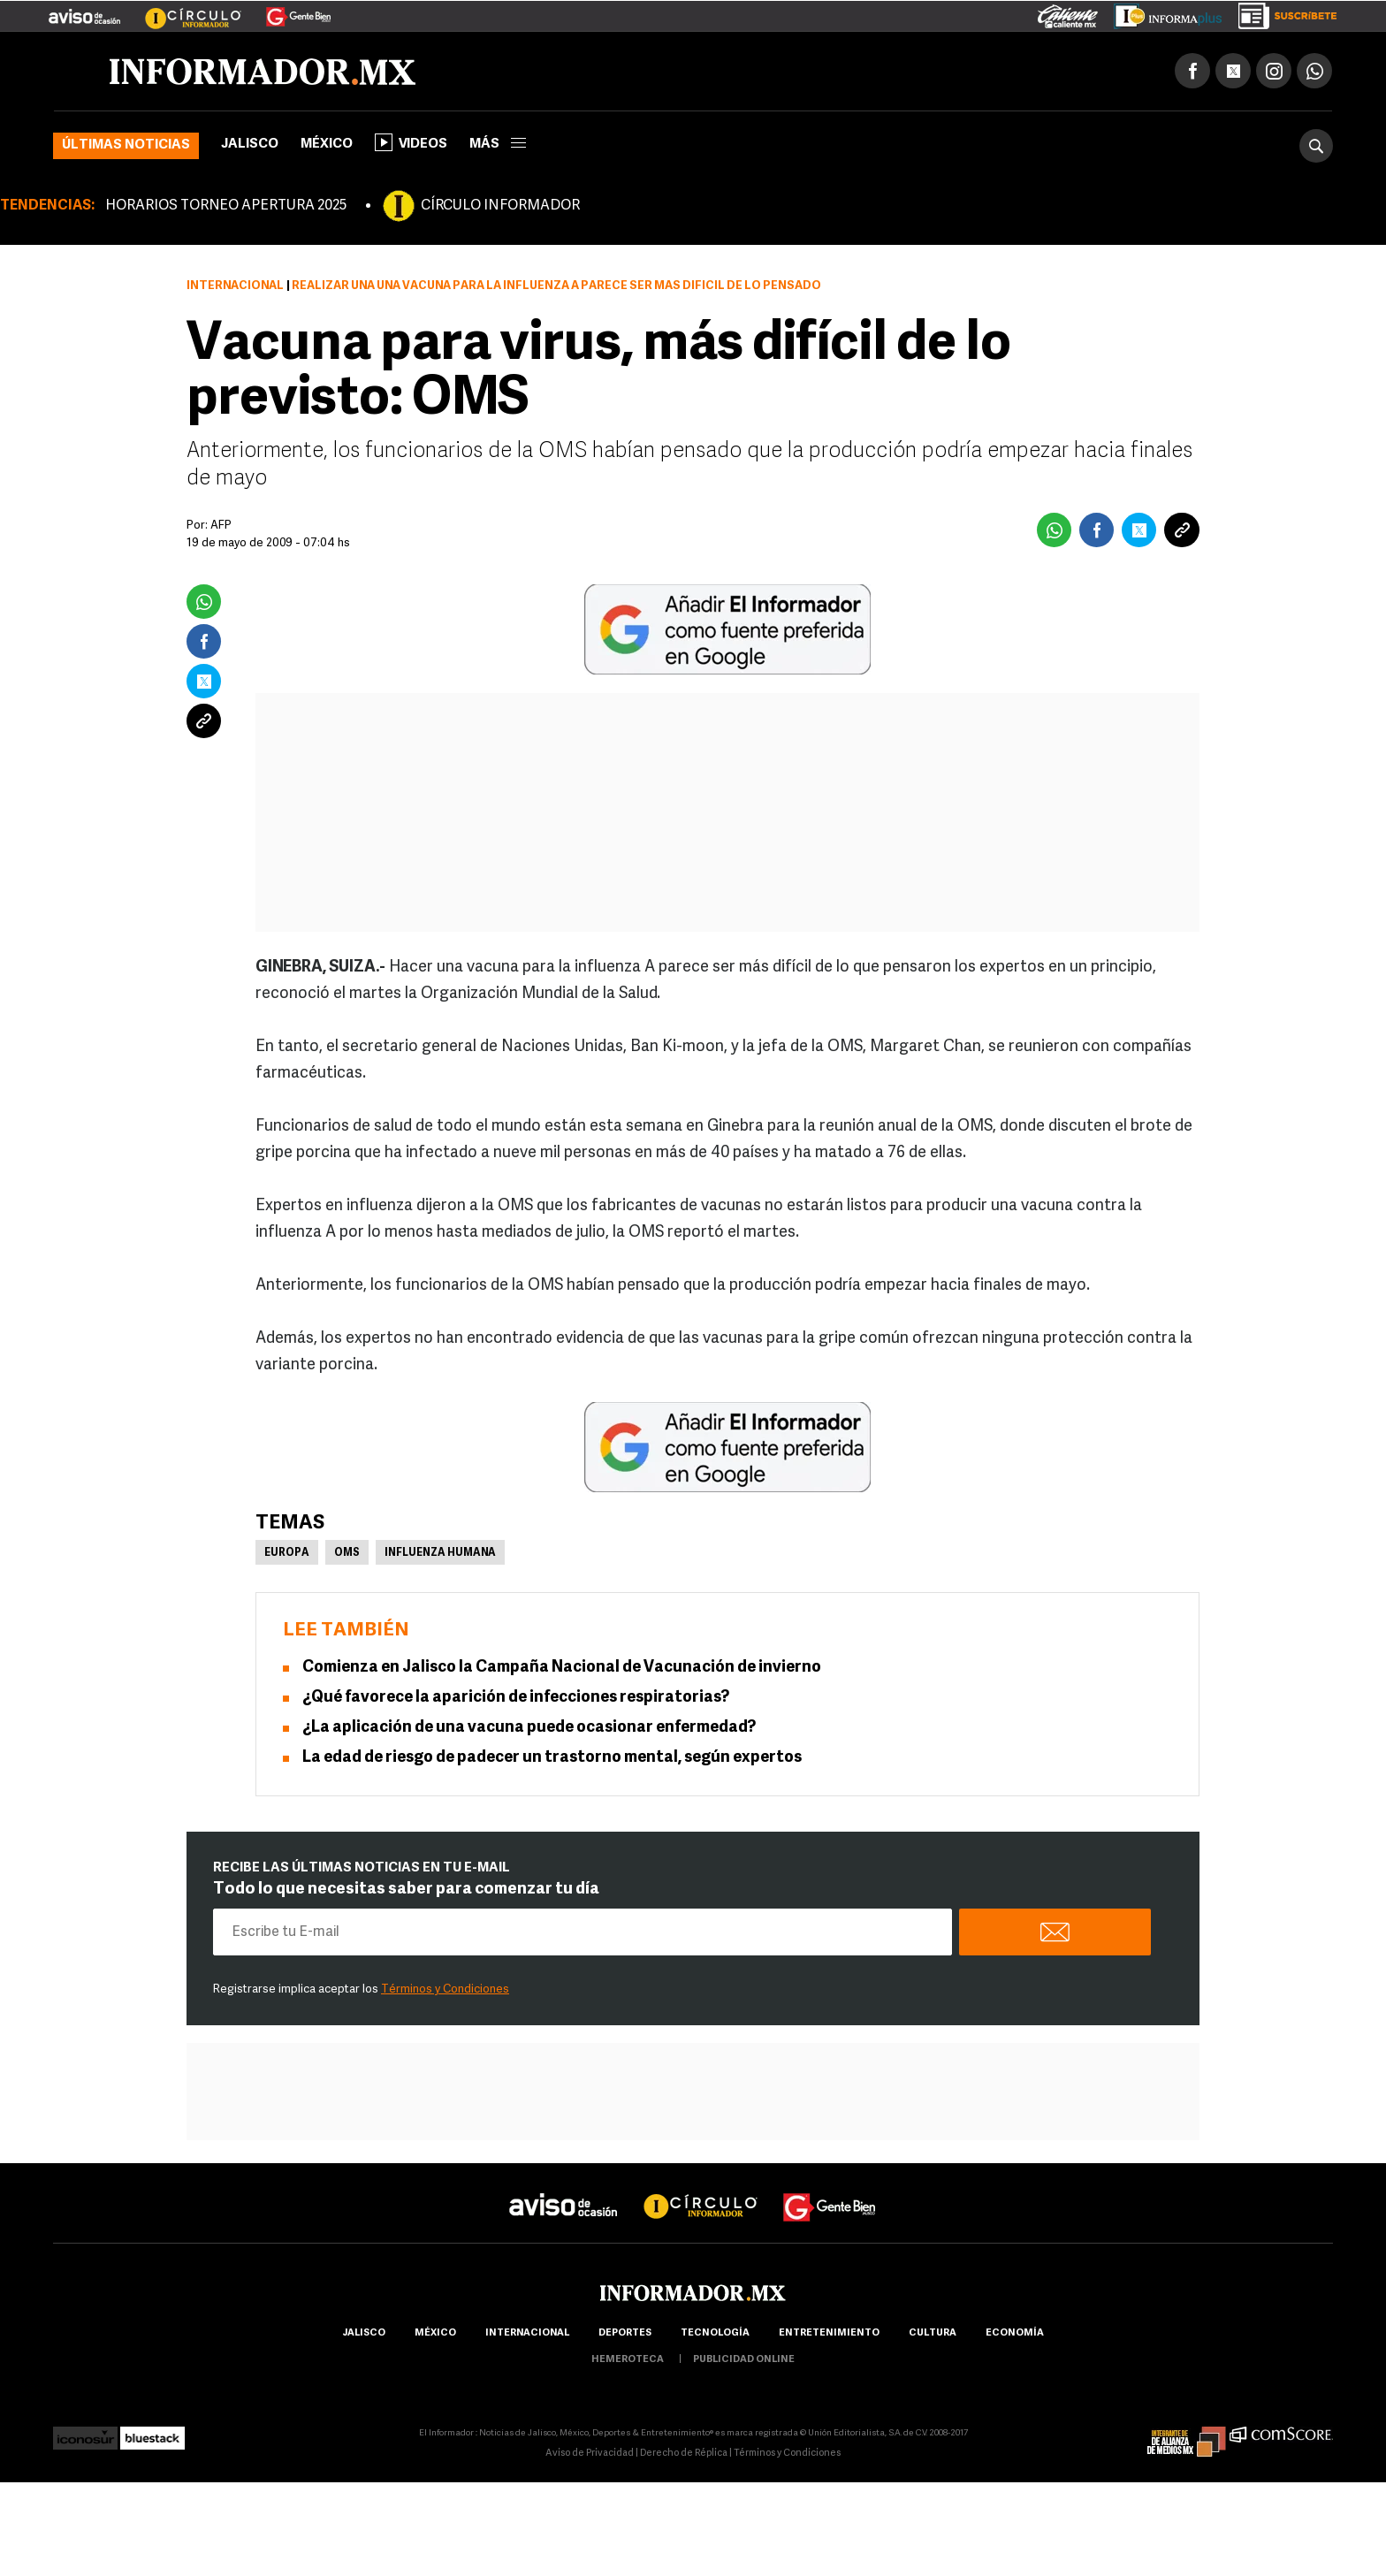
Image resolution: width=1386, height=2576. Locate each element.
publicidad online (744, 2360)
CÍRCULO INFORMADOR (500, 206)
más (497, 144)
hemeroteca (627, 2360)
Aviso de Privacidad (589, 2453)
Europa (286, 1553)
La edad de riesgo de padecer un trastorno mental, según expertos (552, 1757)
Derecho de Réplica (683, 2453)
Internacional (235, 286)
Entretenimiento (829, 2333)
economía (1015, 2333)
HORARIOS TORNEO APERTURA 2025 (225, 206)
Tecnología (715, 2333)
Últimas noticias (126, 145)
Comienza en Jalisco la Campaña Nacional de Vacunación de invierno (561, 1667)
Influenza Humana (440, 1553)
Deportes (624, 2333)
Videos (411, 142)
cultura (932, 2333)
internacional (527, 2333)
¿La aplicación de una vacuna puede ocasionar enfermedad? (529, 1727)
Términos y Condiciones (445, 1989)
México (327, 144)
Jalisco (249, 144)
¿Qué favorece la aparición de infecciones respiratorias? (515, 1697)
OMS (347, 1553)
